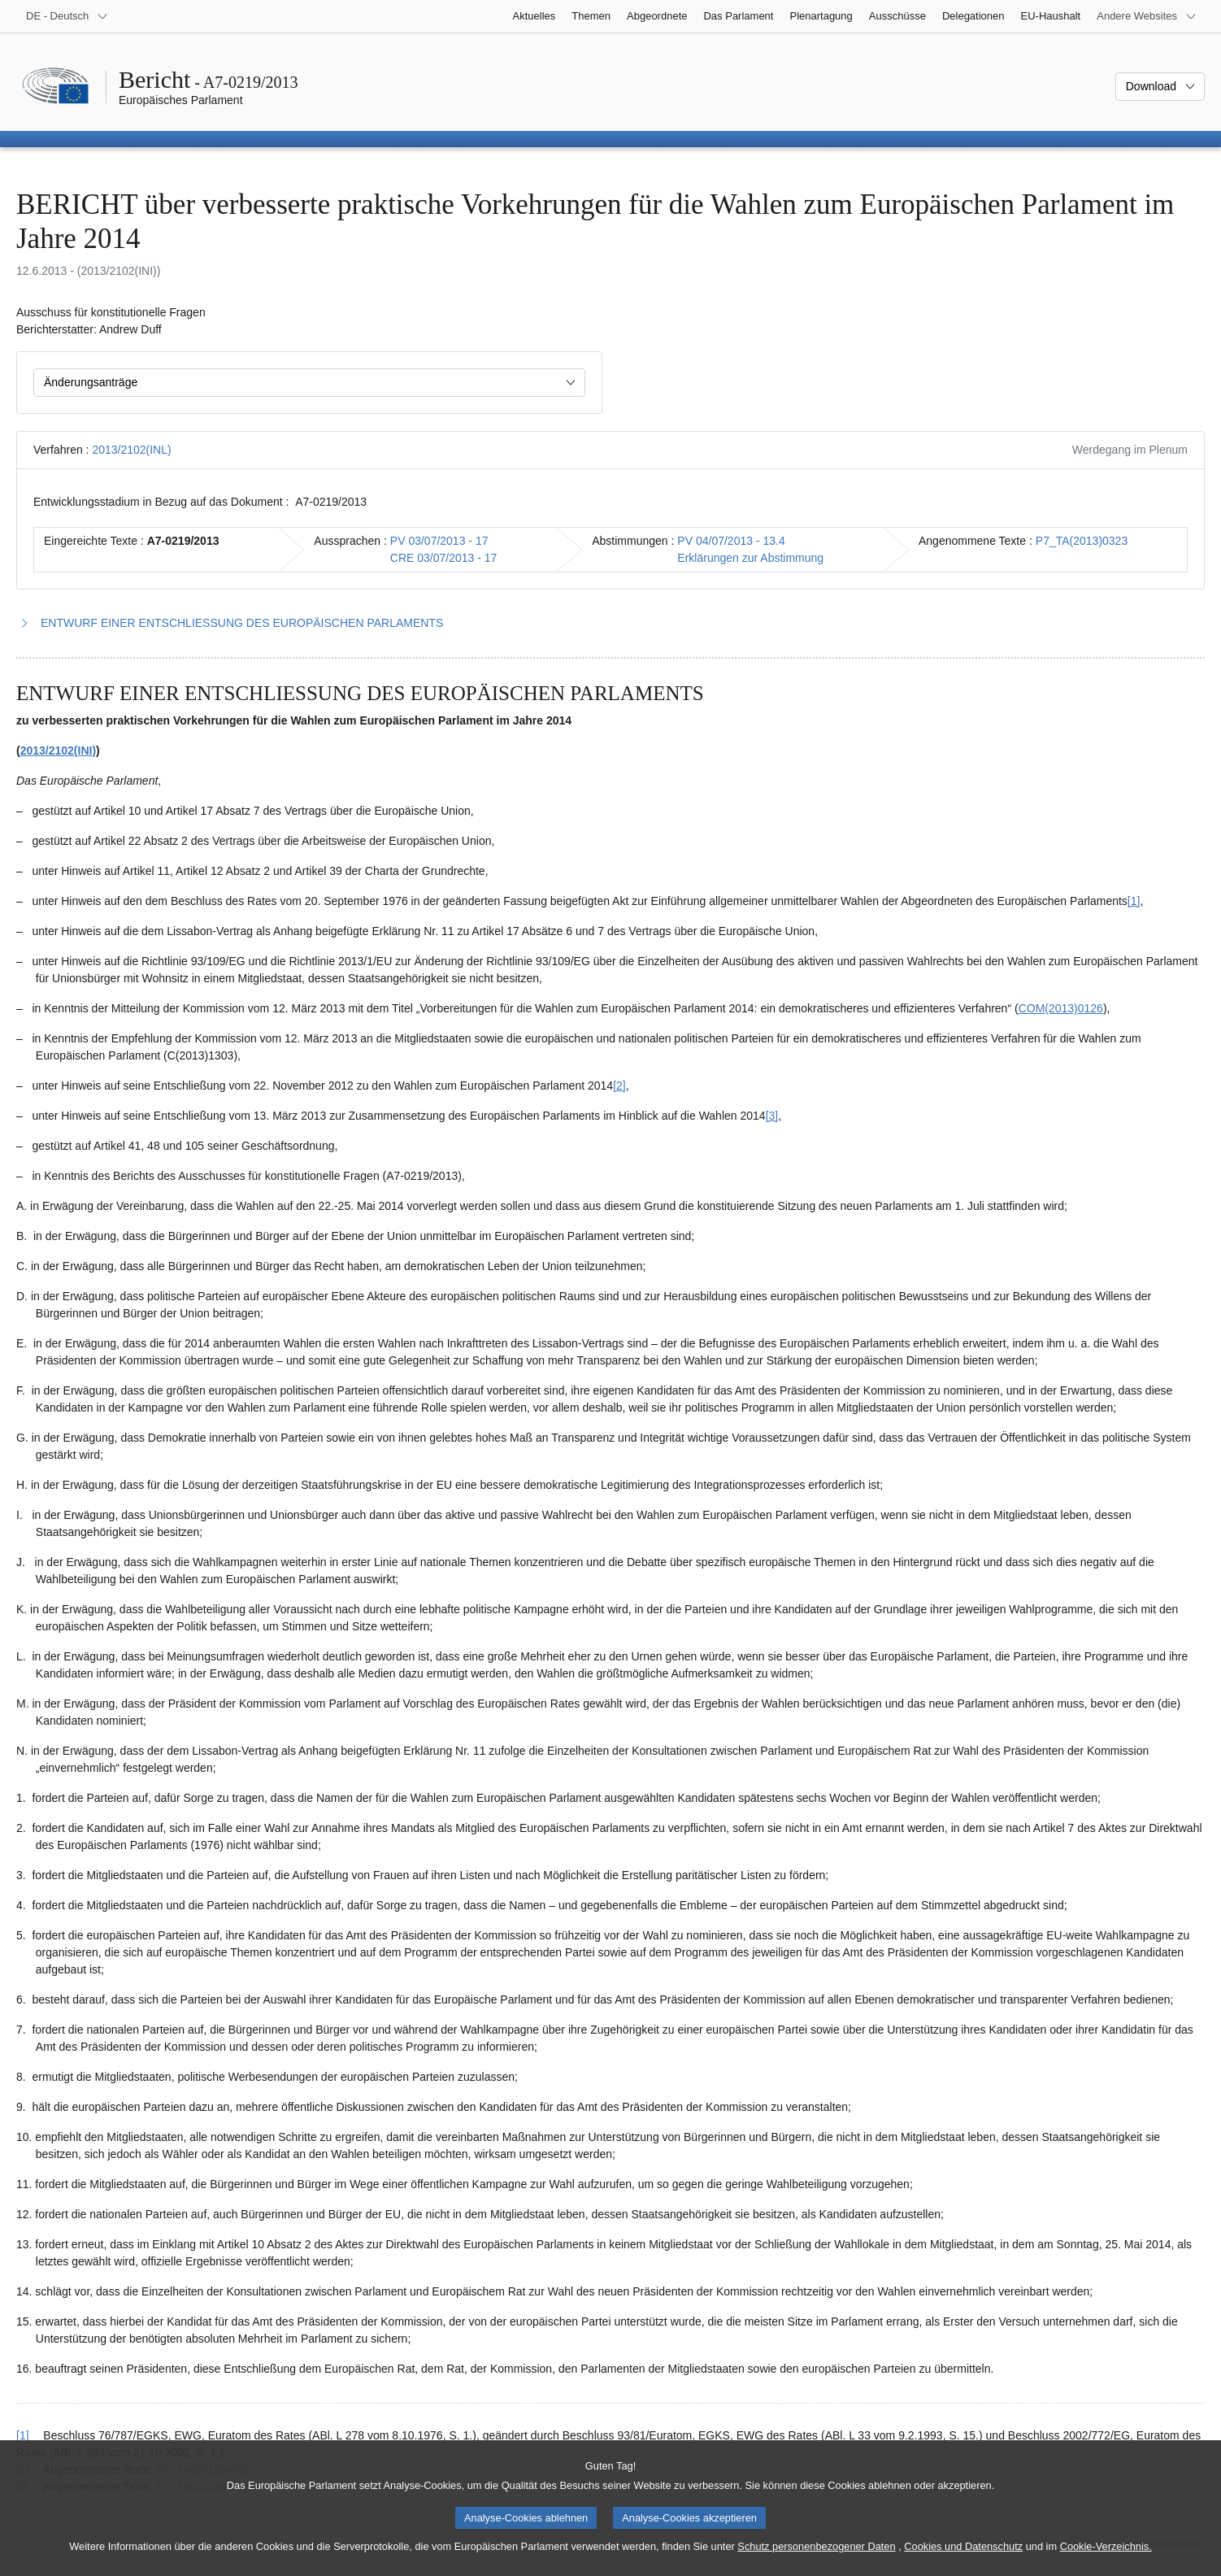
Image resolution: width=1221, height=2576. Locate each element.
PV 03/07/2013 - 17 (439, 540)
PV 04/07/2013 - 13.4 (730, 540)
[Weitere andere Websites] (1146, 16)
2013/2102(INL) (131, 449)
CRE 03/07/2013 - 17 (444, 557)
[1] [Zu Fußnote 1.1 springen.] (1134, 900)
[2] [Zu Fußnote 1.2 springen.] (619, 1085)
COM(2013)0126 (1061, 1008)
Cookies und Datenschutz (963, 2558)
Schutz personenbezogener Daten (816, 2558)
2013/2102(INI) (58, 750)
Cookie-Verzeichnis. (1106, 2558)
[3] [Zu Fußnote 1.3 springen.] (772, 1115)
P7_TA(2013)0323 (1082, 540)
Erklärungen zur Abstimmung (750, 557)
